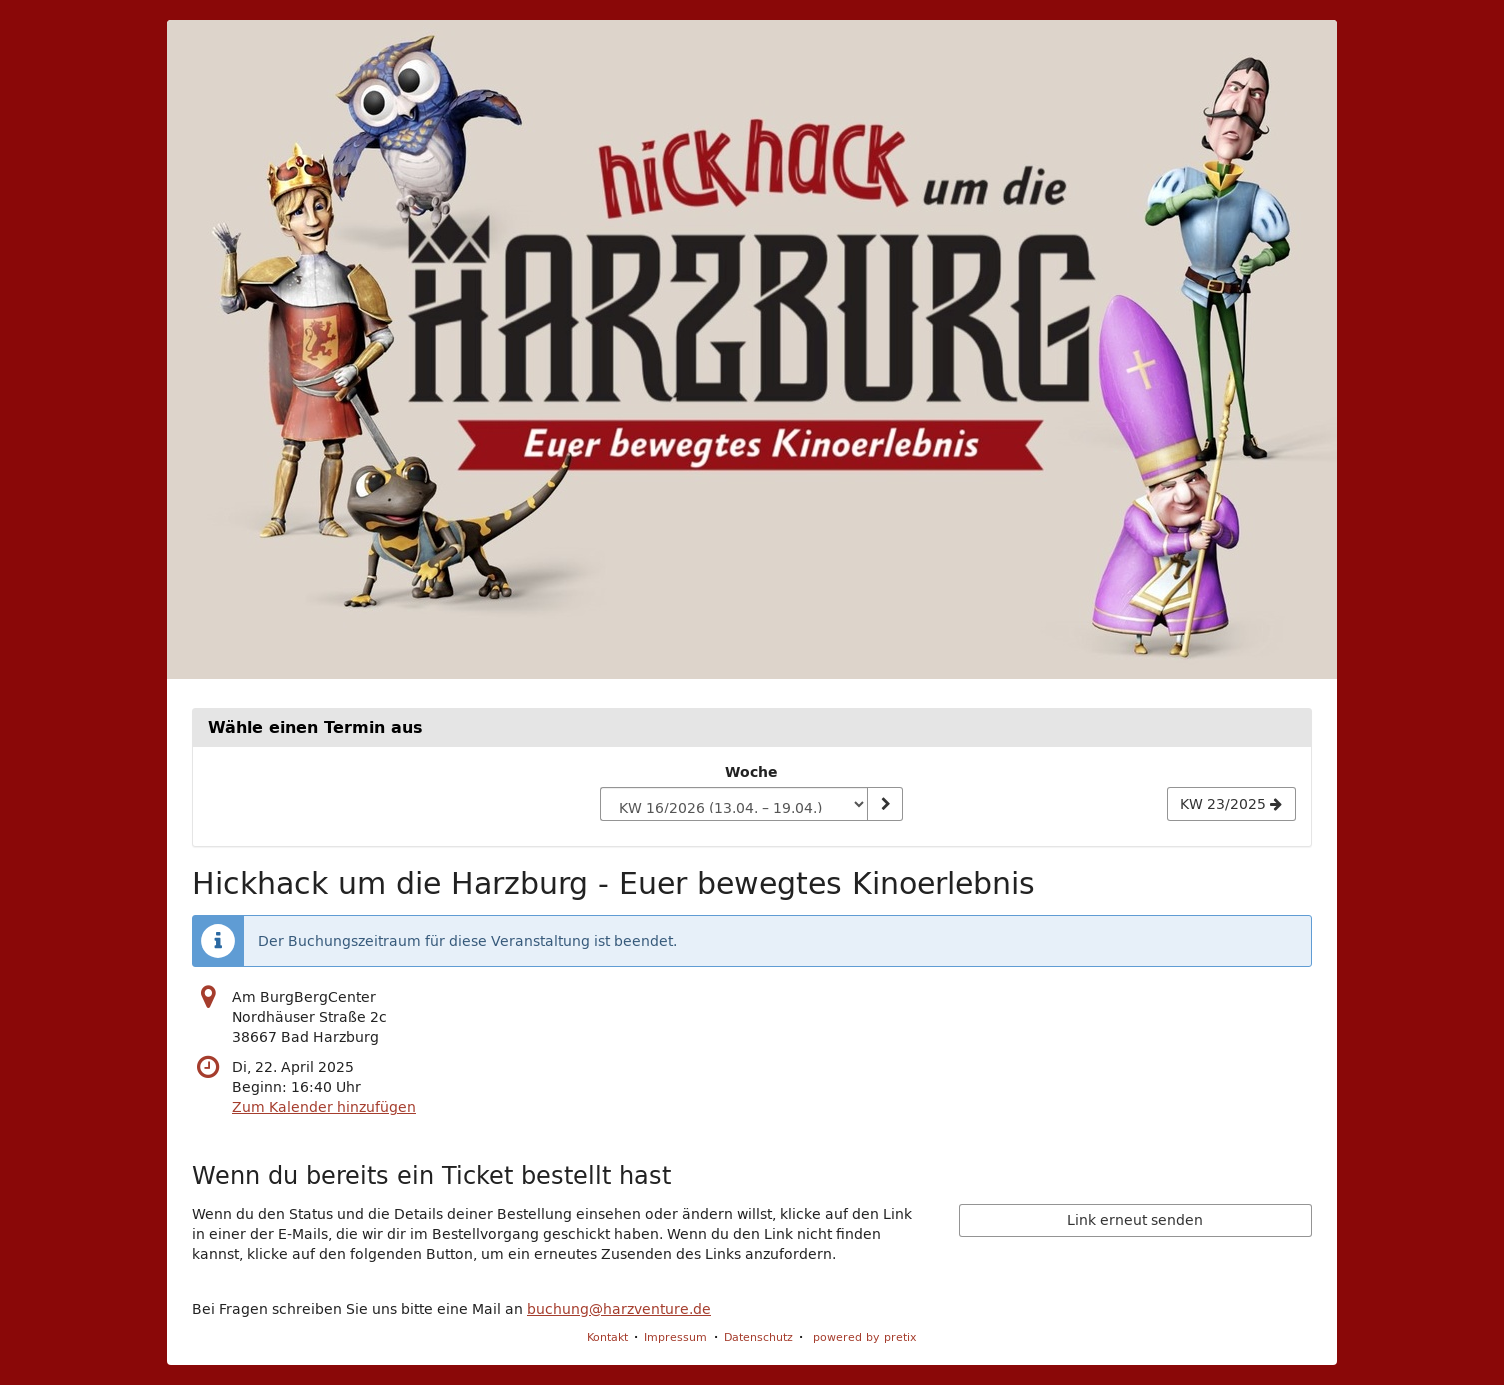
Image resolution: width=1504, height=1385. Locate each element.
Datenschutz (758, 1336)
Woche (751, 772)
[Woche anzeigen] (885, 804)
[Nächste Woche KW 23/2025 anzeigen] (1231, 804)
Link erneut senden (1135, 1220)
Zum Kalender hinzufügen (324, 1107)
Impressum (675, 1336)
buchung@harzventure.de (619, 1309)
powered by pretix (865, 1336)
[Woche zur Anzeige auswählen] (733, 804)
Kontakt (607, 1336)
